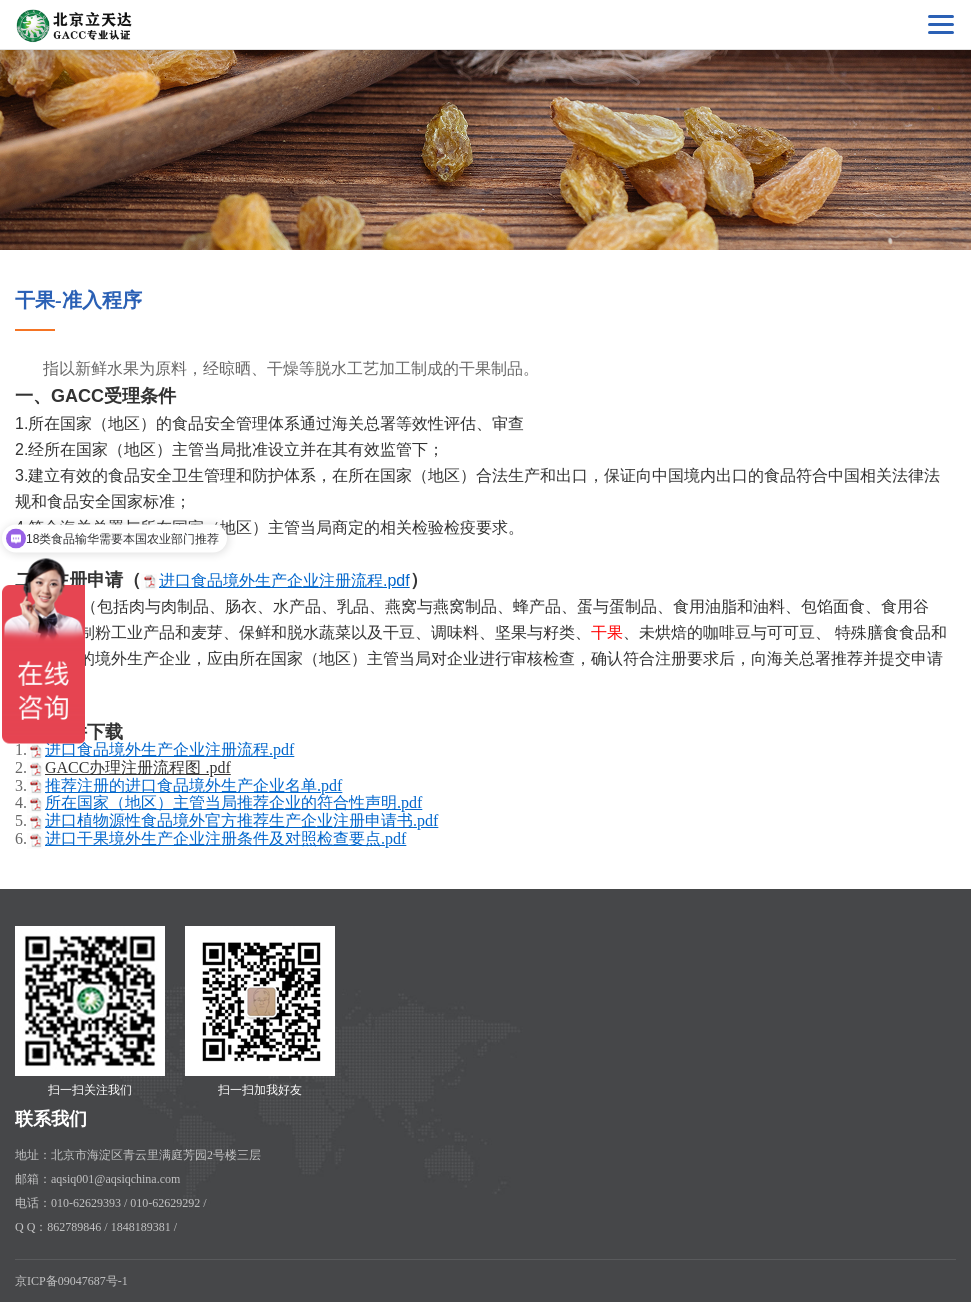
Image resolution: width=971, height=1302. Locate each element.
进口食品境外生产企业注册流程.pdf (284, 580)
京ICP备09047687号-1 (71, 1281)
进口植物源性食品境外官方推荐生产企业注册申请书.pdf (241, 820)
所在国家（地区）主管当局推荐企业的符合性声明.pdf (233, 802)
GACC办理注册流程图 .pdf (138, 767)
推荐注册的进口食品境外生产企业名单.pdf (193, 785)
